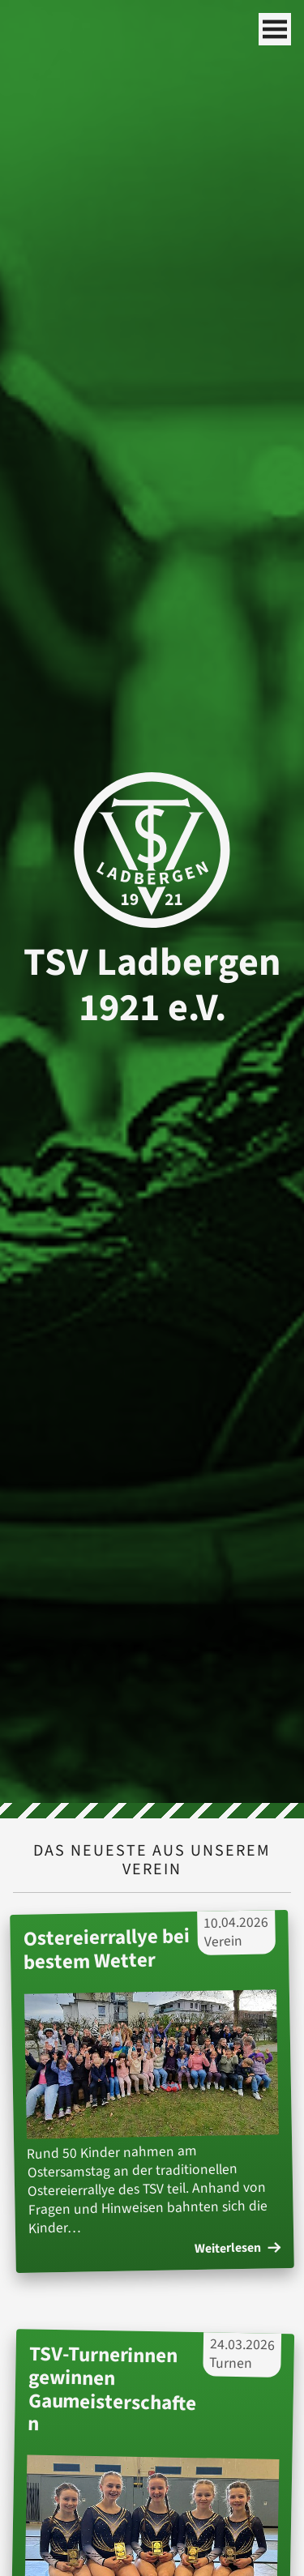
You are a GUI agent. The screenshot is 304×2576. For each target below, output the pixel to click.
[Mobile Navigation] (275, 29)
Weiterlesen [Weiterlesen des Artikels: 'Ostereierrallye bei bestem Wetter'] (237, 2249)
